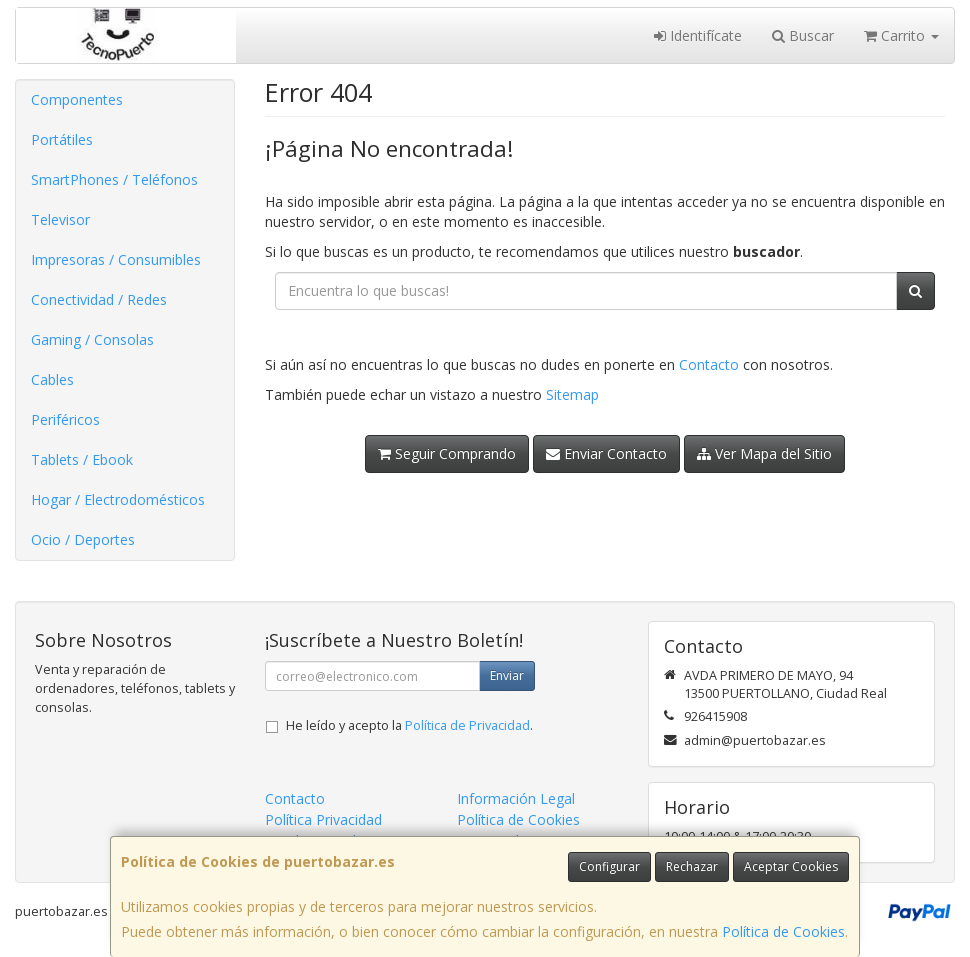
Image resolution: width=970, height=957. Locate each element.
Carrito (901, 35)
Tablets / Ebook (82, 459)
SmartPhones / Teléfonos (114, 179)
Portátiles (62, 139)
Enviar (507, 675)
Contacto (709, 364)
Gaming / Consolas (92, 339)
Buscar (803, 35)
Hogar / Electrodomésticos (118, 499)
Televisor (60, 219)
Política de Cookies (783, 931)
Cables (52, 379)
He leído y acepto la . (409, 725)
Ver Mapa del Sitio (764, 453)
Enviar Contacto (606, 453)
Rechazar (692, 866)
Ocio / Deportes (83, 539)
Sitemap (572, 394)
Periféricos (65, 419)
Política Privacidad (323, 819)
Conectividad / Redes (99, 299)
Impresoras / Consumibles (116, 259)
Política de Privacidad (467, 725)
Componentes (77, 99)
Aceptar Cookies (791, 866)
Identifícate (698, 35)
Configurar (609, 866)
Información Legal (516, 798)
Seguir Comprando (447, 453)
